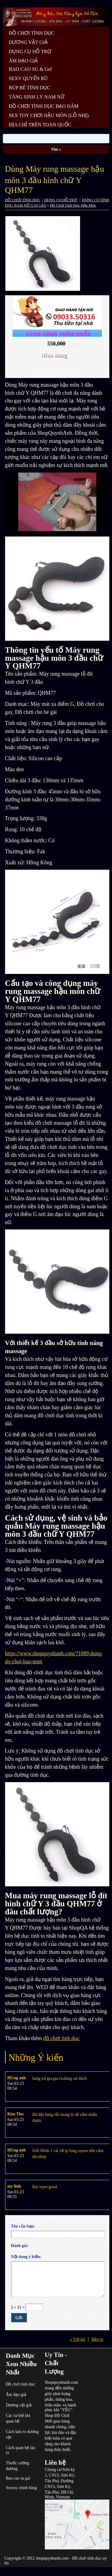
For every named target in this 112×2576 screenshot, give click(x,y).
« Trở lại (77, 2339)
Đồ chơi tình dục (20, 2384)
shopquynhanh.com (52, 2558)
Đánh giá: (20, 2245)
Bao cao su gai (18, 2478)
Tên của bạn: (23, 2226)
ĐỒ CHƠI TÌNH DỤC (22, 200)
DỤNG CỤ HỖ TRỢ (61, 200)
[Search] (56, 138)
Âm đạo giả (16, 2394)
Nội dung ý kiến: (26, 2256)
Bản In (97, 2339)
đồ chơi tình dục (61, 2038)
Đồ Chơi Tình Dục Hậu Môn (73, 205)
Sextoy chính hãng (21, 2488)
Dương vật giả (19, 2405)
